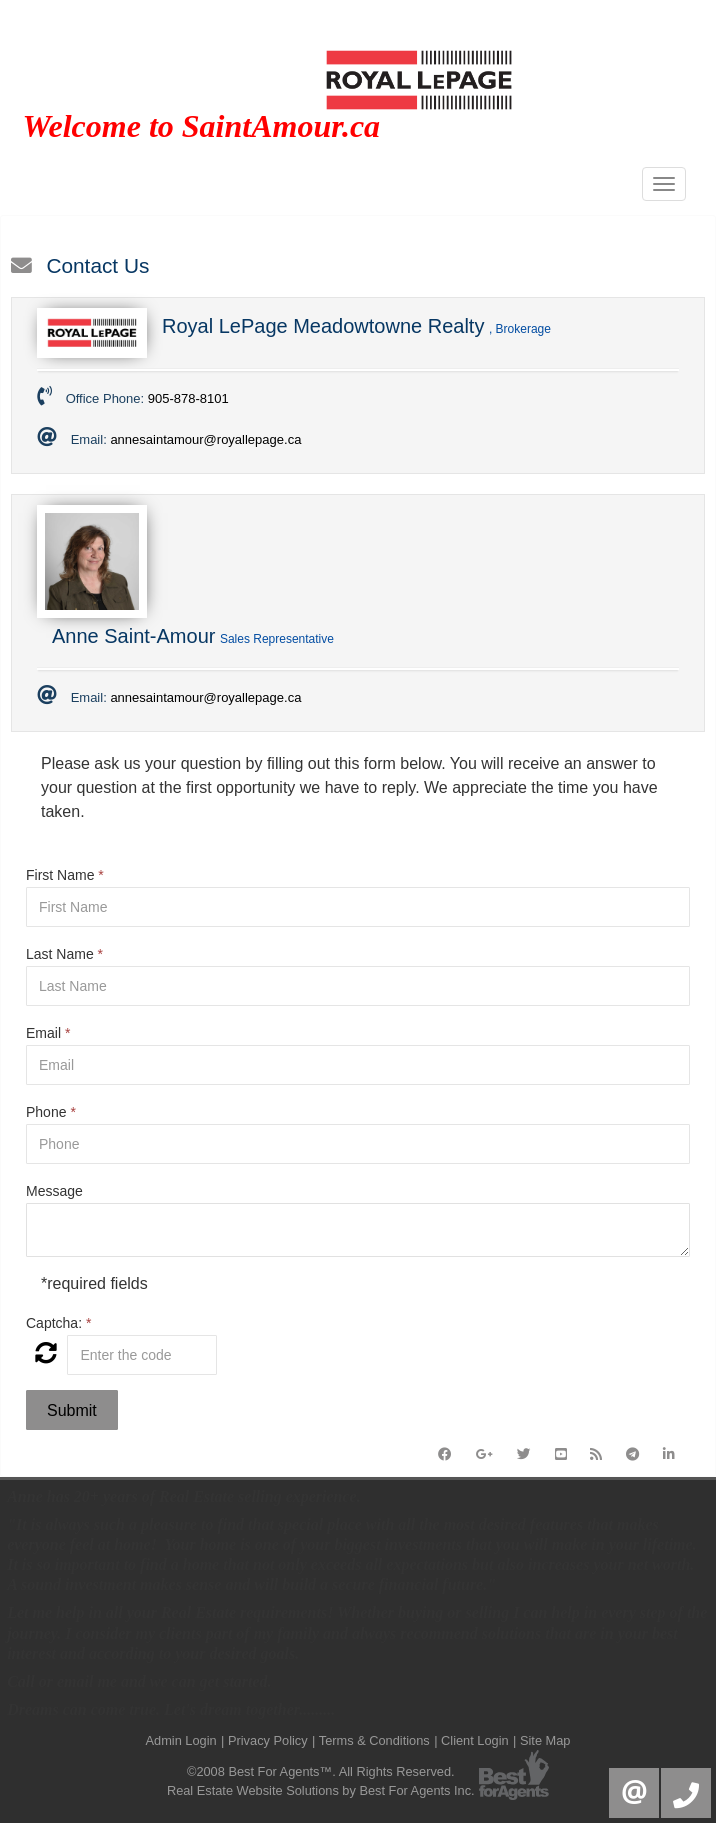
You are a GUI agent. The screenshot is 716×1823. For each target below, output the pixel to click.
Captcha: (58, 1323)
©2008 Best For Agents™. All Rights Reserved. (321, 1771)
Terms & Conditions (374, 1740)
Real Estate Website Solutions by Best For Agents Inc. (321, 1790)
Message (54, 1191)
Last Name (64, 954)
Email (48, 1033)
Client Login (475, 1740)
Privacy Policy (268, 1740)
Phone (51, 1112)
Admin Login (181, 1740)
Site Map (545, 1740)
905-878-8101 (188, 398)
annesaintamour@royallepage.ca (205, 439)
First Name (65, 875)
